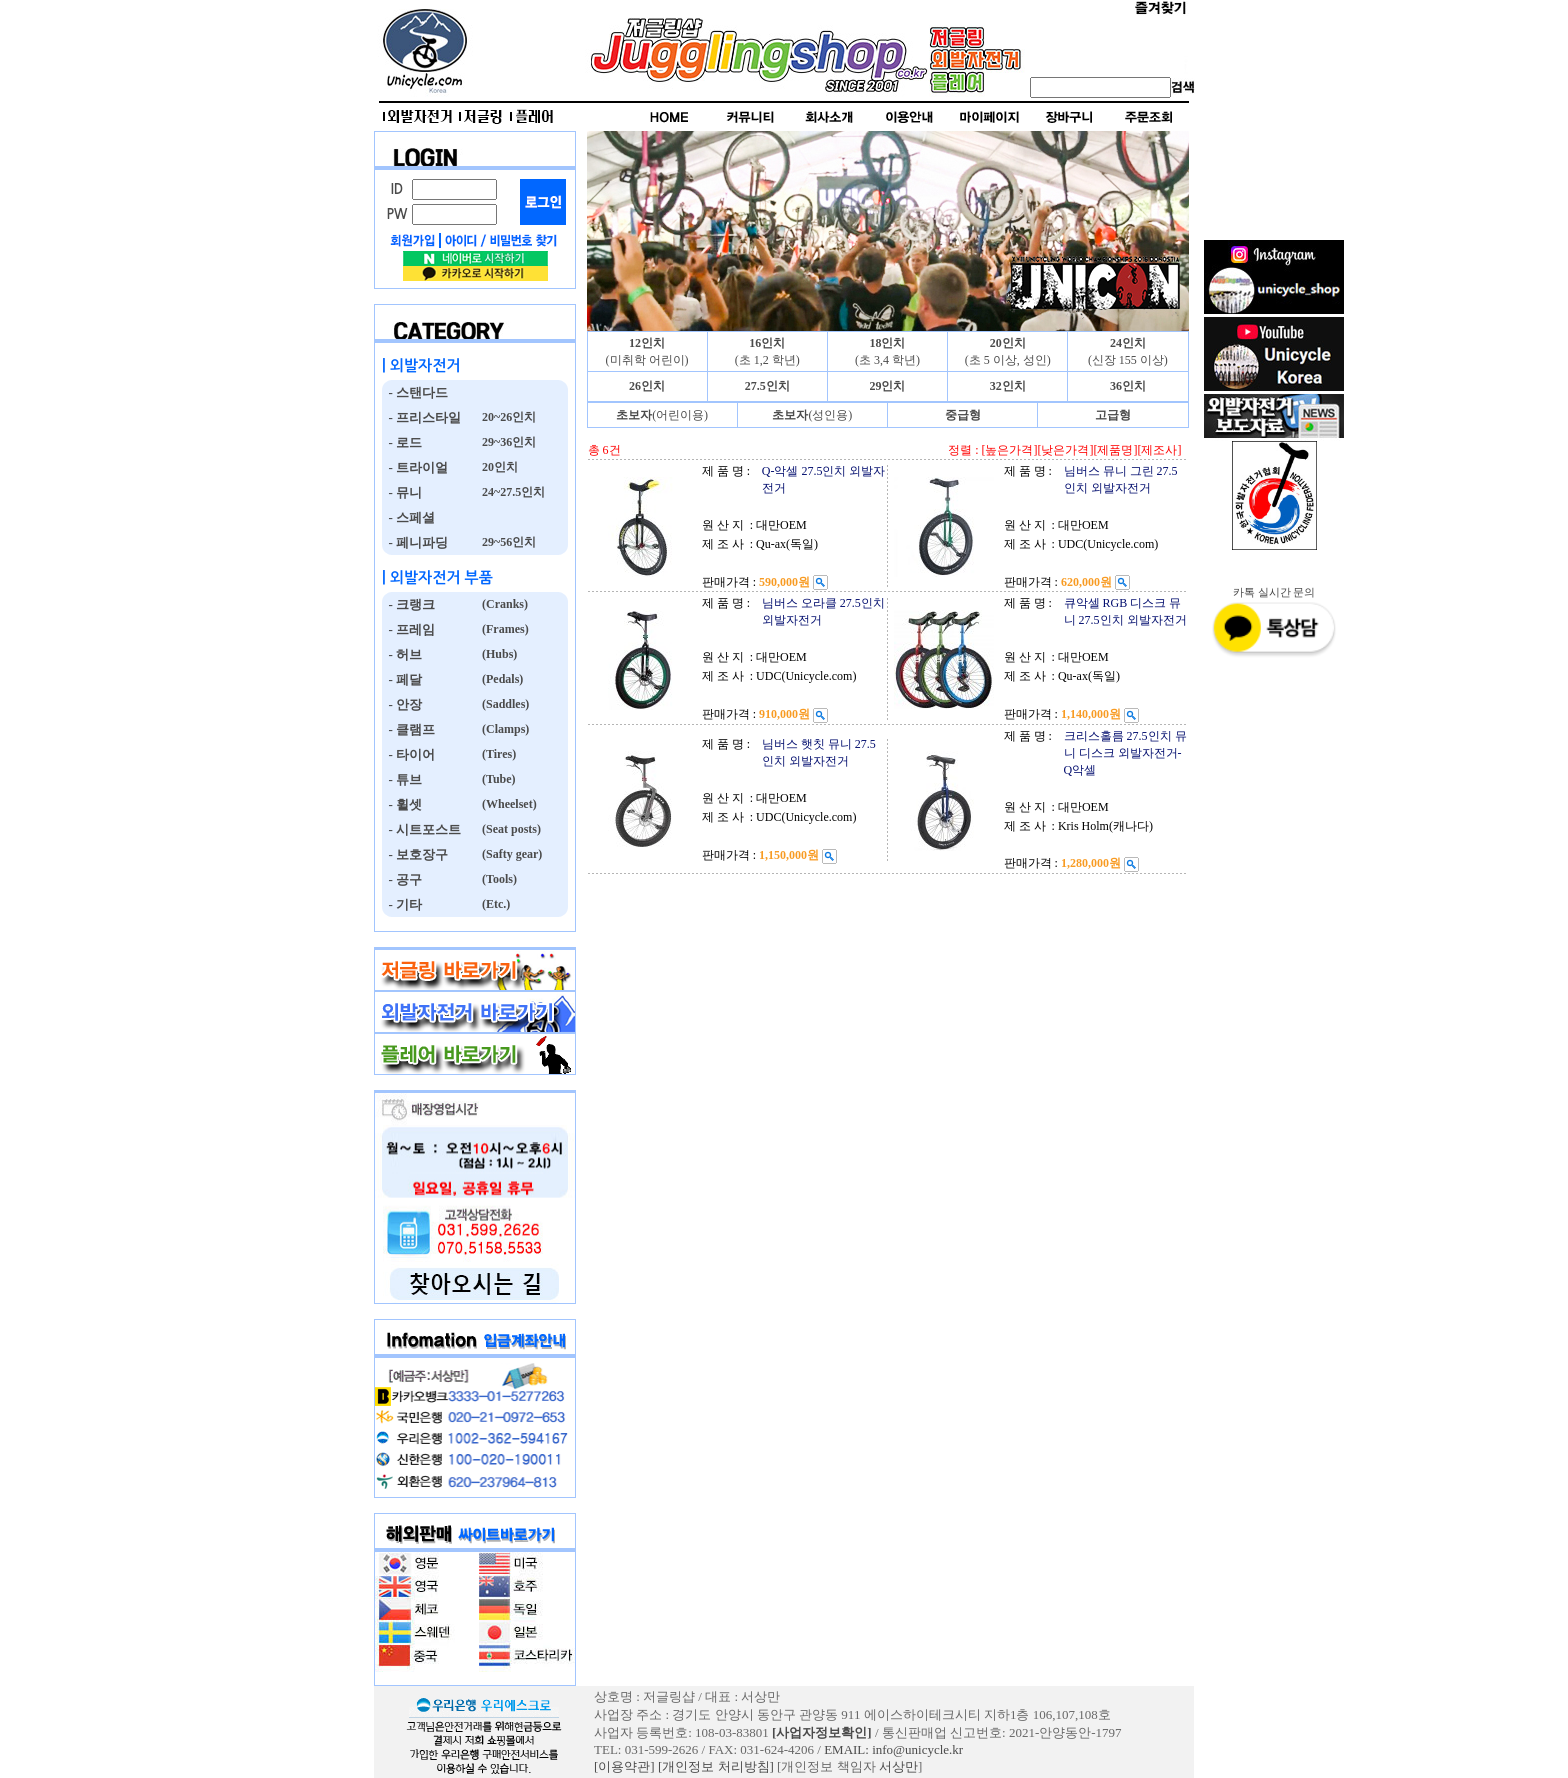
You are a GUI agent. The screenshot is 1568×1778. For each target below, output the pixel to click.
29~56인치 (507, 542)
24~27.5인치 (512, 492)
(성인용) (812, 415)
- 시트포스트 (421, 829)
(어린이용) (662, 415)
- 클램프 (408, 729)
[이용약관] (624, 1766)
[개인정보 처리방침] (716, 1766)
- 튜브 (402, 779)
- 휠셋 (402, 804)
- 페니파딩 (415, 542)
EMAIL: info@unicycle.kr (893, 1749)
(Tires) (497, 754)
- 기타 (402, 904)
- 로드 (402, 442)
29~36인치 (507, 442)
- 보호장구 (415, 854)
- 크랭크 (408, 604)
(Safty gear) (510, 854)
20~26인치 (507, 417)
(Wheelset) (508, 804)
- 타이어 (408, 754)
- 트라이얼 (415, 467)
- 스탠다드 (415, 392)
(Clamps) (504, 729)
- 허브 (402, 654)
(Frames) (504, 629)
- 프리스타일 (421, 417)
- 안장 (402, 704)
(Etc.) (494, 904)
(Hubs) (498, 654)
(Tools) (498, 879)
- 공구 (402, 879)
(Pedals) (501, 679)
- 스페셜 (408, 517)
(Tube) (497, 779)
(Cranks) (503, 604)
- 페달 (402, 679)
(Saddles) (504, 704)
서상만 (898, 1766)
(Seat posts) (510, 829)
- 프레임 (408, 629)
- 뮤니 (402, 492)
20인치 (498, 467)
